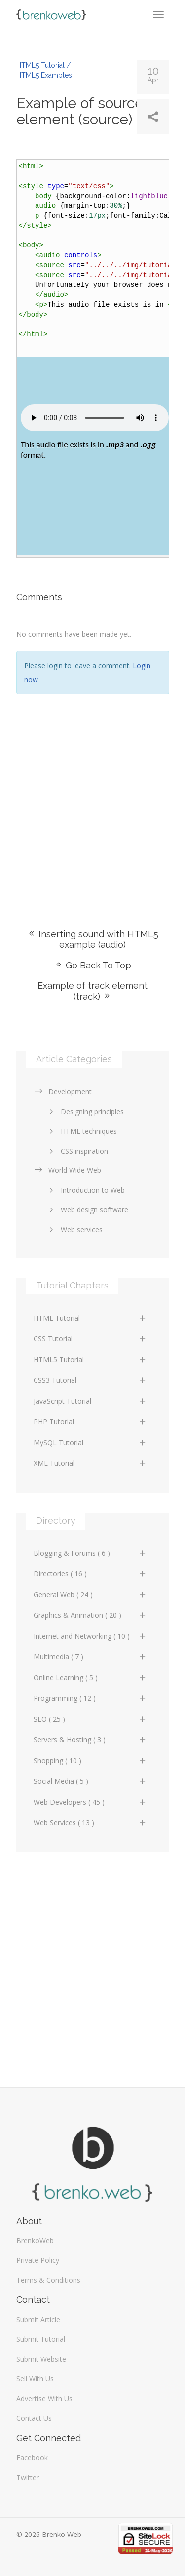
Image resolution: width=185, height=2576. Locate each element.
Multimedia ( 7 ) (90, 1656)
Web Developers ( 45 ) (90, 1802)
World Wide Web (67, 1170)
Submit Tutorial (40, 2339)
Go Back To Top (92, 965)
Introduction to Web (85, 1190)
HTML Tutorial (90, 1318)
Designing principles (85, 1111)
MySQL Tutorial (90, 1442)
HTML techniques (81, 1131)
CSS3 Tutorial (90, 1380)
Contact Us (34, 2418)
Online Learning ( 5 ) (90, 1677)
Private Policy (37, 2260)
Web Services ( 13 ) (90, 1822)
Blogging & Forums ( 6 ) (90, 1553)
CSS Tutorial (90, 1338)
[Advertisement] (92, 796)
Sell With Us (35, 2378)
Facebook (32, 2457)
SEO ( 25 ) (90, 1719)
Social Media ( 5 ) (90, 1781)
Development (63, 1091)
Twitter (27, 2477)
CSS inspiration (77, 1151)
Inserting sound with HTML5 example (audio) (92, 939)
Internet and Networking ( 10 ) (90, 1636)
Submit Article (38, 2319)
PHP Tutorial (90, 1421)
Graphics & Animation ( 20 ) (90, 1615)
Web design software (87, 1209)
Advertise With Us (44, 2398)
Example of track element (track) (92, 991)
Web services (74, 1229)
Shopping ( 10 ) (90, 1760)
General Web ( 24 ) (90, 1594)
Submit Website (41, 2359)
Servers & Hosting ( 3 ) (90, 1739)
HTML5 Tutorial (90, 1359)
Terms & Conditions (48, 2280)
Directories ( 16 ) (90, 1573)
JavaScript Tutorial (90, 1401)
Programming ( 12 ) (90, 1698)
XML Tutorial (90, 1463)
